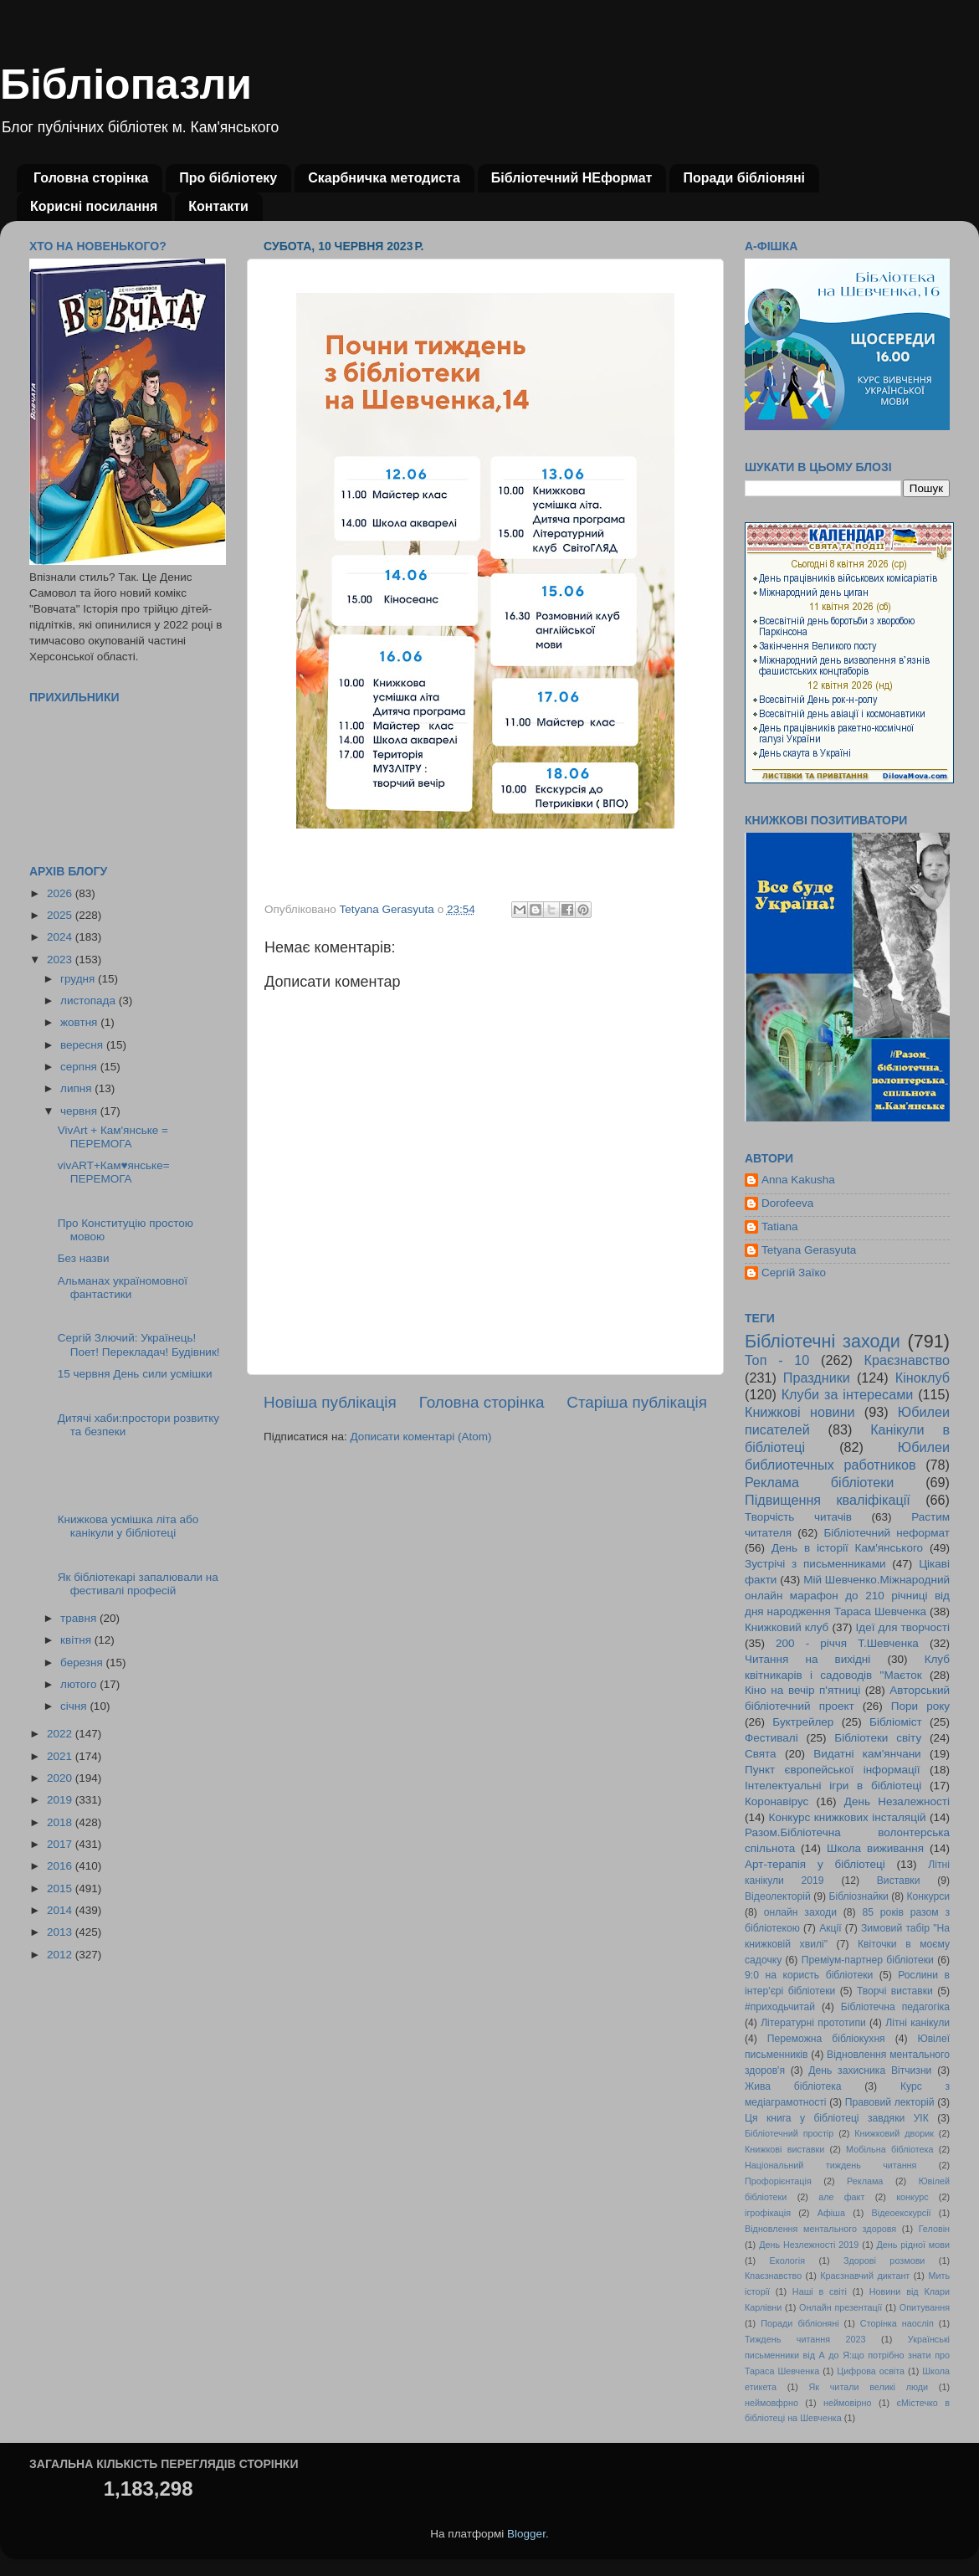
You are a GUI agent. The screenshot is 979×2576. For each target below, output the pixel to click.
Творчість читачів (798, 1517)
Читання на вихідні (807, 1659)
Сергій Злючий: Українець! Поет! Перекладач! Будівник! (139, 1344)
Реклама (865, 2181)
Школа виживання (875, 1848)
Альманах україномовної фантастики (122, 1288)
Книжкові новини (800, 1411)
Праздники (816, 1377)
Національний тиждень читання (830, 2165)
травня (80, 1618)
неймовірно (847, 2403)
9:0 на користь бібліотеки (809, 1975)
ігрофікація (768, 2213)
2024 (61, 937)
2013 (61, 1932)
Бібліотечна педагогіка (895, 2007)
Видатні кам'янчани (866, 1753)
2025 (61, 915)
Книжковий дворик (894, 2133)
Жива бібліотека (793, 2086)
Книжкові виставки (784, 2149)
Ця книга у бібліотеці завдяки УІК (837, 2118)
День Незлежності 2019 (809, 2245)
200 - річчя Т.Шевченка (847, 1643)
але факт (841, 2197)
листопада (89, 1000)
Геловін (934, 2229)
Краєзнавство (907, 1360)
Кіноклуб (922, 1377)
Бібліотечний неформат (886, 1533)
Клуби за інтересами (848, 1394)
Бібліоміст (895, 1722)
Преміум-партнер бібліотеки (868, 1960)
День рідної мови (913, 2245)
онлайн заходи (800, 1912)
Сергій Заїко (793, 1272)
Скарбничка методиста (384, 178)
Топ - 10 (777, 1360)
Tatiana (779, 1226)
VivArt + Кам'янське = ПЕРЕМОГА (113, 1137)
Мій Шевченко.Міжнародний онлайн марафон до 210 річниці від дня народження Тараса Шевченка (847, 1595)
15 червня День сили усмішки (135, 1374)
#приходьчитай (780, 2007)
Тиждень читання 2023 (805, 2339)
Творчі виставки (895, 1991)
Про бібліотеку (228, 178)
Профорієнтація (778, 2181)
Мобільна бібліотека (889, 2149)
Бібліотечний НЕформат (572, 178)
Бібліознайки (858, 1896)
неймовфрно (771, 2403)
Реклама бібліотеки (819, 1482)
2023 (61, 959)
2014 (61, 1910)
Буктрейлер (802, 1722)
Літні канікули (917, 2023)
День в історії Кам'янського (847, 1548)
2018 (61, 1822)
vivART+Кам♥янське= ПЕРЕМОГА (114, 1172)
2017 (61, 1844)
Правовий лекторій (890, 2102)
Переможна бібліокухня (826, 2039)
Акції (830, 1928)
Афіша (831, 2213)
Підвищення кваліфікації (827, 1499)
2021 (61, 1756)
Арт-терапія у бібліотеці (815, 1864)
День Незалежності (897, 1801)
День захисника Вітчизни (869, 2070)
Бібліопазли (126, 84)
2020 (61, 1778)
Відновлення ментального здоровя (820, 2229)
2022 (61, 1733)
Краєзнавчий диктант (865, 2276)
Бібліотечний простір (789, 2133)
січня (75, 1706)
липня (77, 1088)
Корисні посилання (93, 206)
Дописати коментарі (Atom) (420, 1436)
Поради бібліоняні (744, 178)
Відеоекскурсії (901, 2213)
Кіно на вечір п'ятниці (802, 1690)
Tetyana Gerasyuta (808, 1250)
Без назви (84, 1258)
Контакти (218, 206)
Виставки (898, 1880)
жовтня (80, 1022)
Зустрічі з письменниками (815, 1563)
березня (83, 1662)
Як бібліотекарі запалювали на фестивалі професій (138, 1584)
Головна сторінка (90, 178)
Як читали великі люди (869, 2387)
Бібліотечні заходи (822, 1341)
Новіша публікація (330, 1402)
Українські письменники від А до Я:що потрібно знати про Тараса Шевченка (847, 2355)
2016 (61, 1866)
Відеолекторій (778, 1896)
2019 (61, 1799)
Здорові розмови (884, 2260)
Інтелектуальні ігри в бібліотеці (833, 1785)
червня (80, 1111)
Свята (761, 1753)
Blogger (526, 2533)
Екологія (787, 2260)
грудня (79, 978)
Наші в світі (819, 2291)
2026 (61, 893)
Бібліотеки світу (877, 1738)
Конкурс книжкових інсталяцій (847, 1817)
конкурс (912, 2197)
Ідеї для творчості (903, 1627)
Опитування (925, 2307)
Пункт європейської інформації (832, 1769)
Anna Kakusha (798, 1179)
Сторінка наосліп (897, 2323)
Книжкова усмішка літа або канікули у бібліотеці (128, 1526)
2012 (61, 1954)
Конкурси (929, 1896)
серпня (80, 1066)
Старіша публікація (636, 1402)
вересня (83, 1045)
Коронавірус (776, 1801)
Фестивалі (771, 1738)
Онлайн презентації (840, 2307)
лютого (80, 1684)
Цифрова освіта (871, 2371)
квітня (77, 1640)
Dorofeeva (787, 1203)
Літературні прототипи (813, 2023)
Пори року (920, 1706)
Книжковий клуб (786, 1627)
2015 (61, 1888)
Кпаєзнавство (773, 2276)
